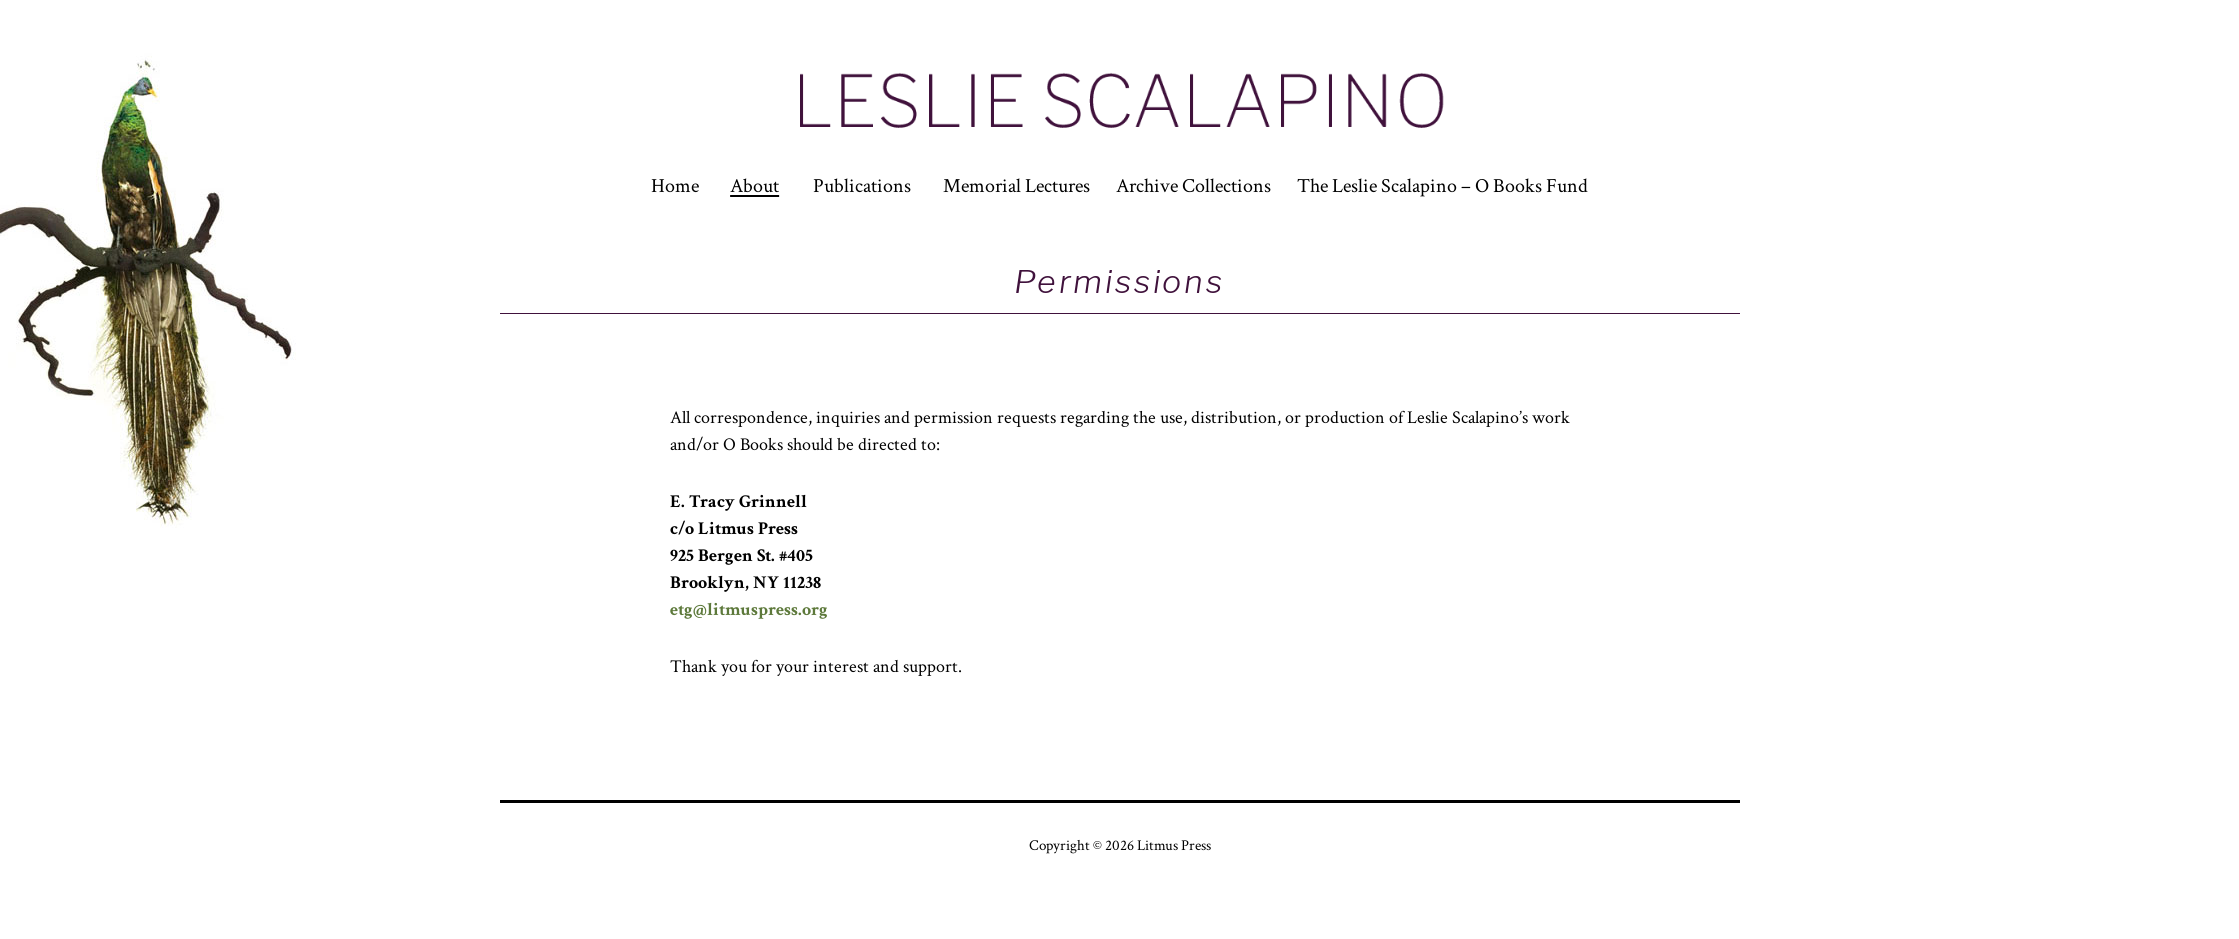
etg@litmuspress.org (749, 609)
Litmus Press (1174, 845)
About (754, 186)
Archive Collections (1193, 186)
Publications (862, 186)
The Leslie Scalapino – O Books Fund (1442, 186)
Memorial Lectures (1016, 186)
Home (675, 186)
